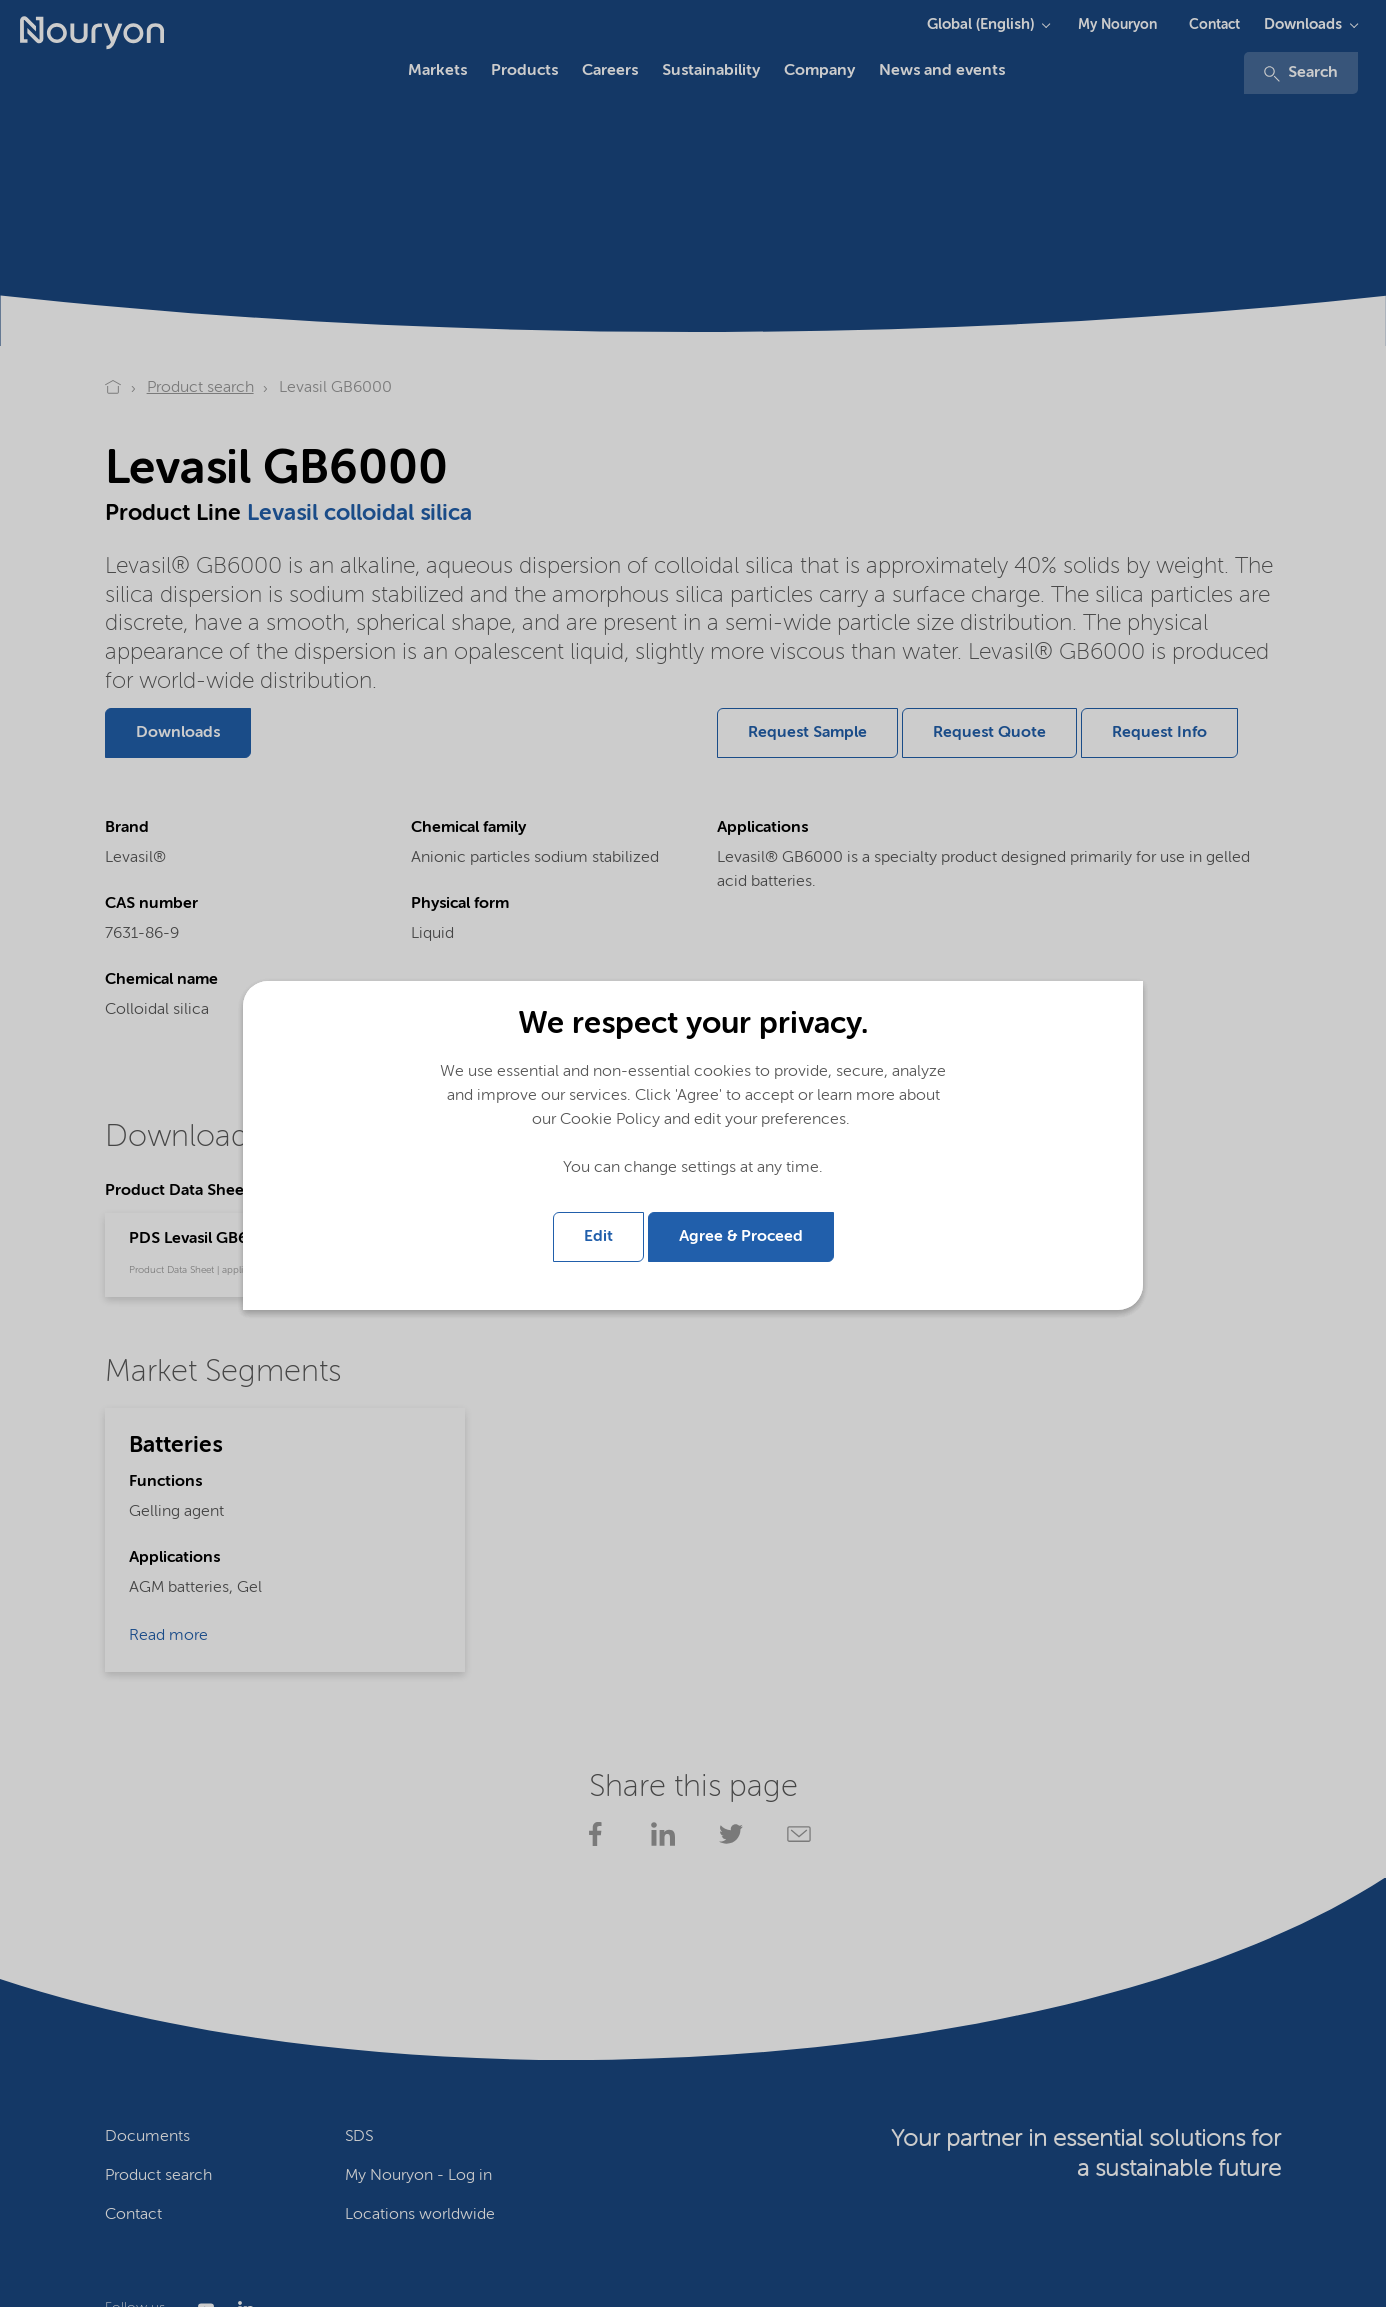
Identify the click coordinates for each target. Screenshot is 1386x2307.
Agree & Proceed (741, 1237)
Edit (598, 1237)
